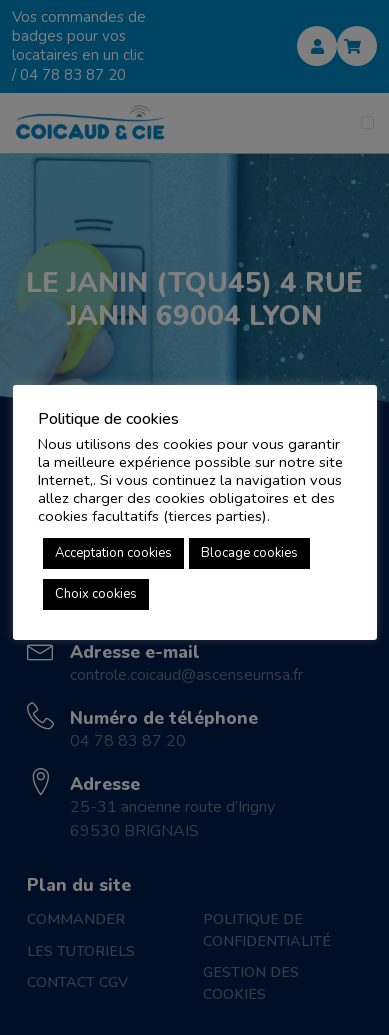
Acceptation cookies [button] (113, 553)
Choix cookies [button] (96, 594)
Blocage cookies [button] (249, 553)
